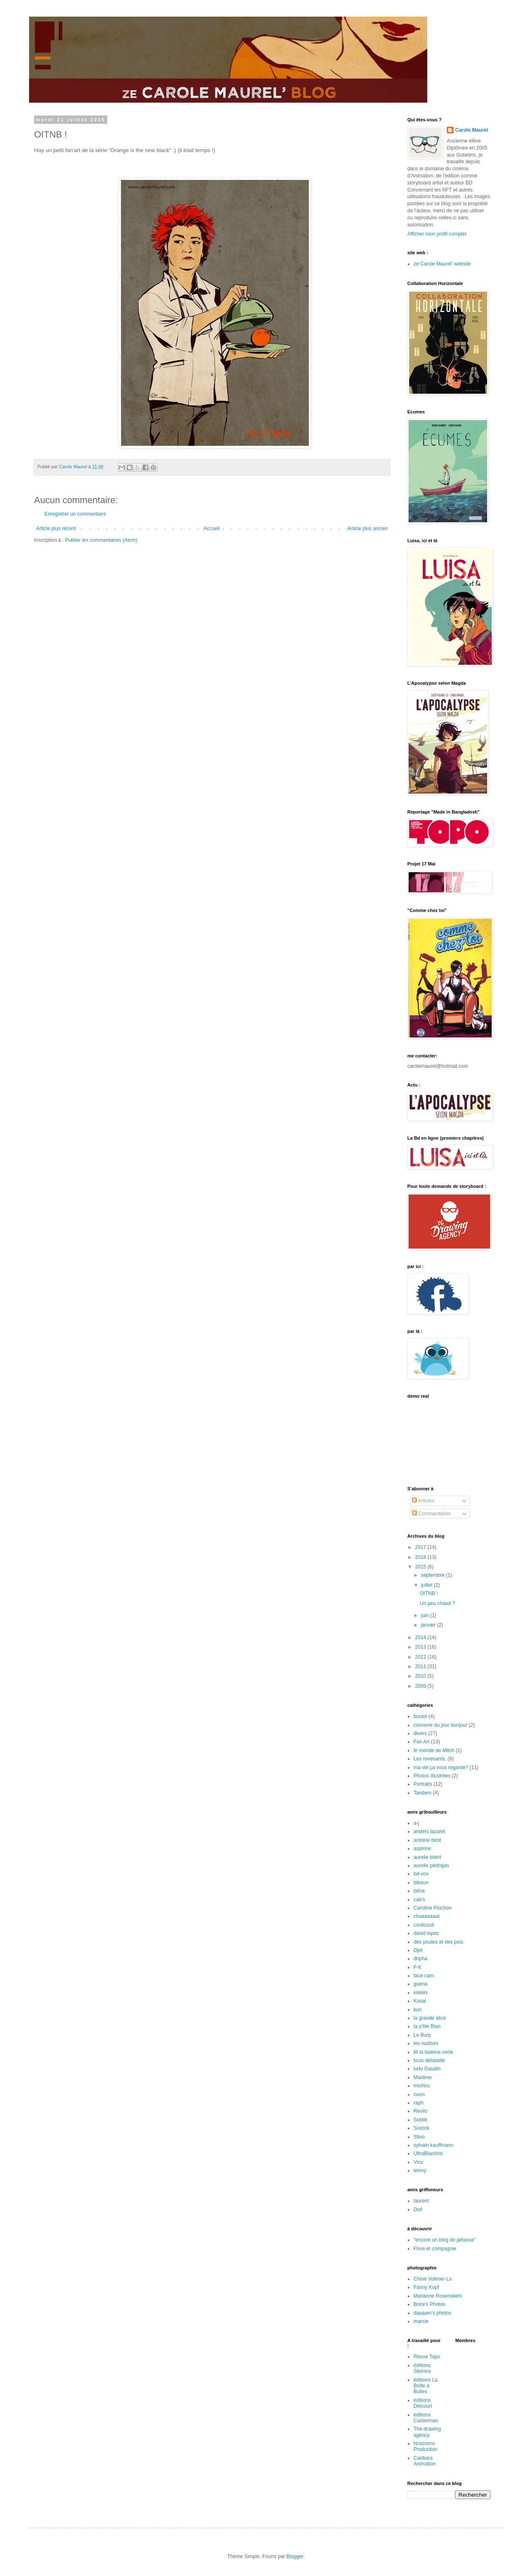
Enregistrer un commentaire (75, 514)
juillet (427, 1585)
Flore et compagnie (435, 2249)
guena (420, 1984)
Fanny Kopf (426, 2287)
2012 (421, 1657)
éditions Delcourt (423, 2403)
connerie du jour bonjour (440, 1725)
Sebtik (420, 2120)
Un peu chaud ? (437, 1603)
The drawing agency (427, 2432)
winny (420, 2170)
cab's (419, 1900)
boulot (420, 1716)
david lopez (426, 1933)
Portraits (423, 1784)
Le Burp (422, 2035)
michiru (422, 2086)
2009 (421, 1686)
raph (419, 2103)
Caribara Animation (425, 2461)
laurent (421, 2201)
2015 (421, 1567)
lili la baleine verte (433, 2052)
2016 (421, 1557)
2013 (421, 1647)
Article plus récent (56, 528)
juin (425, 1615)
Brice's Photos (429, 2304)
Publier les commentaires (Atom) (101, 540)
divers (420, 1733)
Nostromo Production (425, 2446)
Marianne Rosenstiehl (438, 2296)
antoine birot (427, 1840)
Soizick (421, 2128)
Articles (423, 1501)
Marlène (422, 2077)
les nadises (426, 2043)
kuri (417, 2010)
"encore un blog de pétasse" (445, 2240)
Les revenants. (430, 1759)
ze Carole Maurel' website (442, 264)
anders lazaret (429, 1831)
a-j (416, 1823)
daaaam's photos (432, 2313)
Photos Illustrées (432, 1776)
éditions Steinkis (422, 2368)
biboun (421, 1882)
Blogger (294, 2556)
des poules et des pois (438, 1942)
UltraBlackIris (428, 2153)
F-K (417, 1967)
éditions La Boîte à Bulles (426, 2386)
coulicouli (424, 1925)
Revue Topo (427, 2357)
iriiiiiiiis (421, 1993)
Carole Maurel (471, 130)
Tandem (422, 1793)
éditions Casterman (426, 2418)
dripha (420, 1958)
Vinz (418, 2162)
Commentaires (431, 1514)
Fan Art (422, 1742)
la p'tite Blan (427, 2026)
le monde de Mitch (434, 1750)
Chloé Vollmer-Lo (433, 2279)
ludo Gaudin (427, 2069)
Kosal (420, 2001)
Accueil (212, 528)
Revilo (420, 2111)
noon (419, 2094)
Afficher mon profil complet (436, 234)
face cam (424, 1976)
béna (419, 1891)
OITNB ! (429, 1593)
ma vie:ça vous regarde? (441, 1767)
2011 (421, 1666)
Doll (418, 2209)
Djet (418, 1950)
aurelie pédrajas (431, 1865)
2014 (421, 1637)
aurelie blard (427, 1857)
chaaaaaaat (427, 1916)
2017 (421, 1547)
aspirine (422, 1848)
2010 (421, 1676)
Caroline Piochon (432, 1908)
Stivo (419, 2137)
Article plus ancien (367, 528)
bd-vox (421, 1874)
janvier (429, 1625)
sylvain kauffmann (433, 2145)
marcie (421, 2321)
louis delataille (429, 2060)
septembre (433, 1575)
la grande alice (430, 2018)
